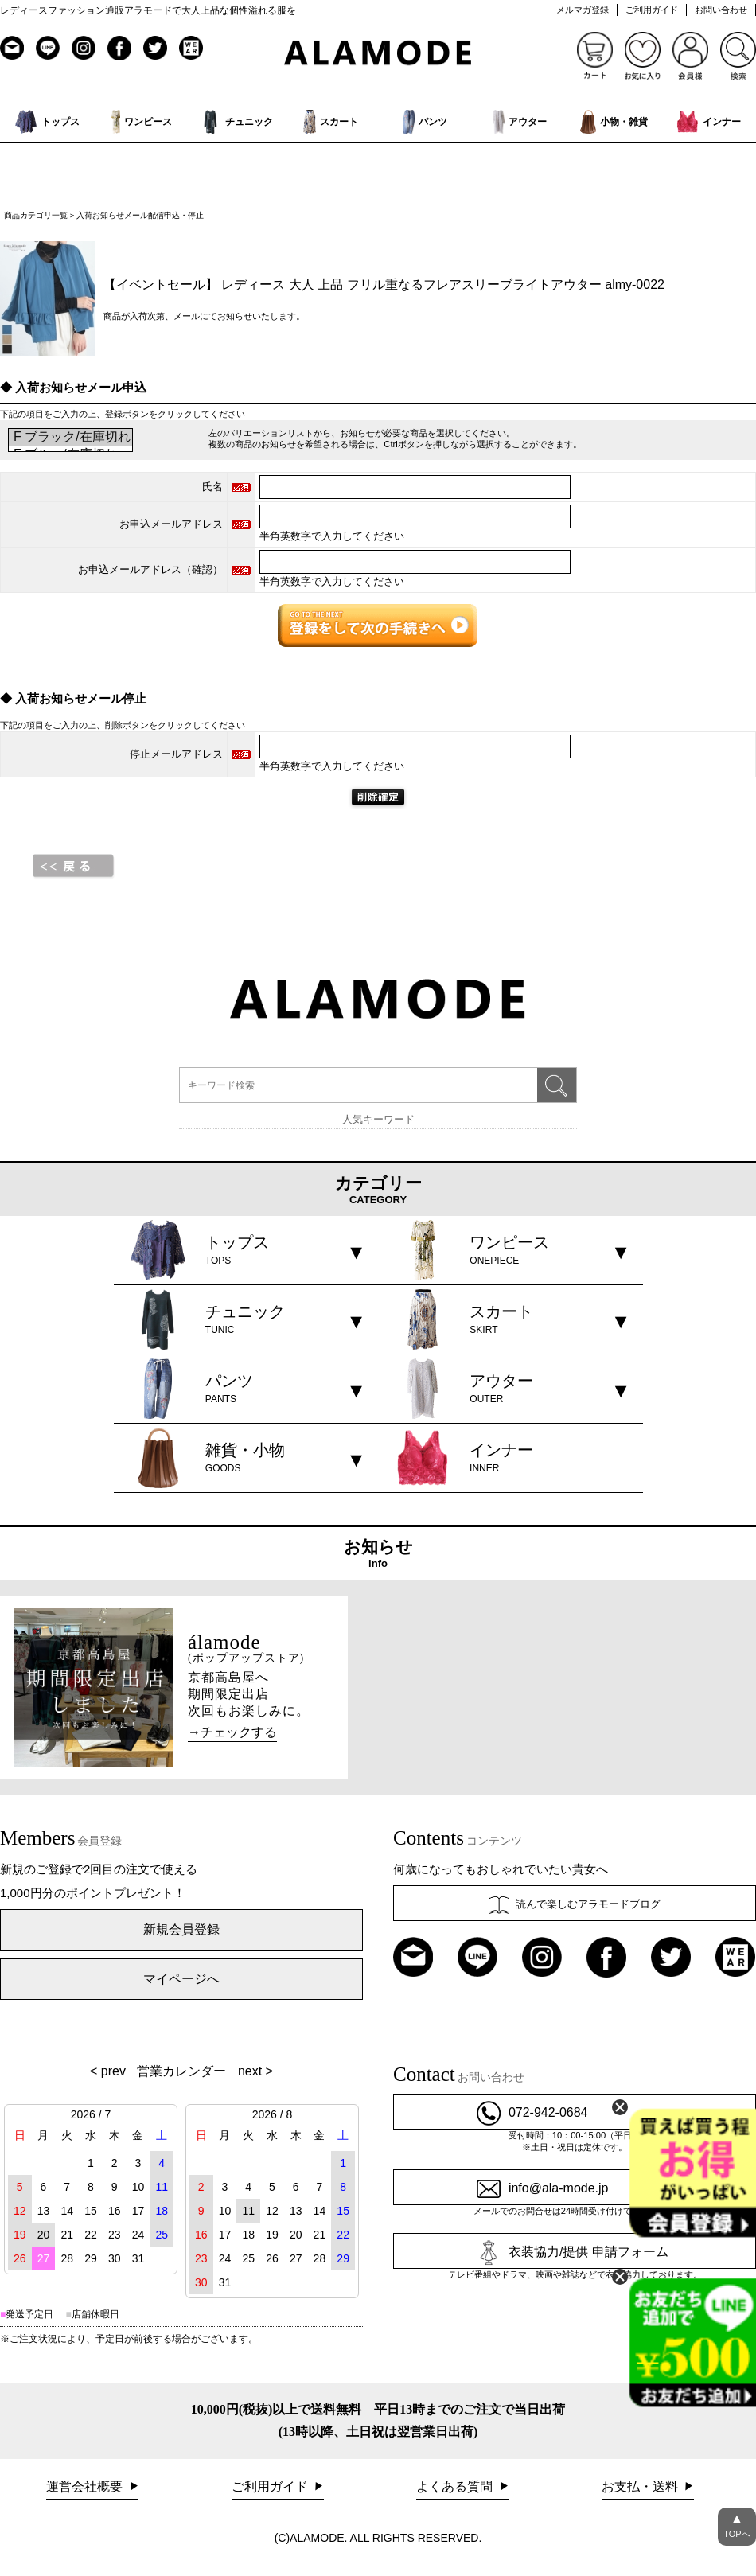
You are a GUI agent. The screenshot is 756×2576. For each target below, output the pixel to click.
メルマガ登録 (582, 9)
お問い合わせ (721, 9)
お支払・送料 (641, 2486)
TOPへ (737, 2523)
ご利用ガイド (651, 9)
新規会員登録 (181, 1929)
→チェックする (232, 1732)
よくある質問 (456, 2486)
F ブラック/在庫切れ (70, 437)
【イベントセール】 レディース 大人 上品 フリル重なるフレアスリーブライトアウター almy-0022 (383, 284)
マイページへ (181, 1979)
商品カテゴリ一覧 (36, 215)
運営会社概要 (86, 2486)
